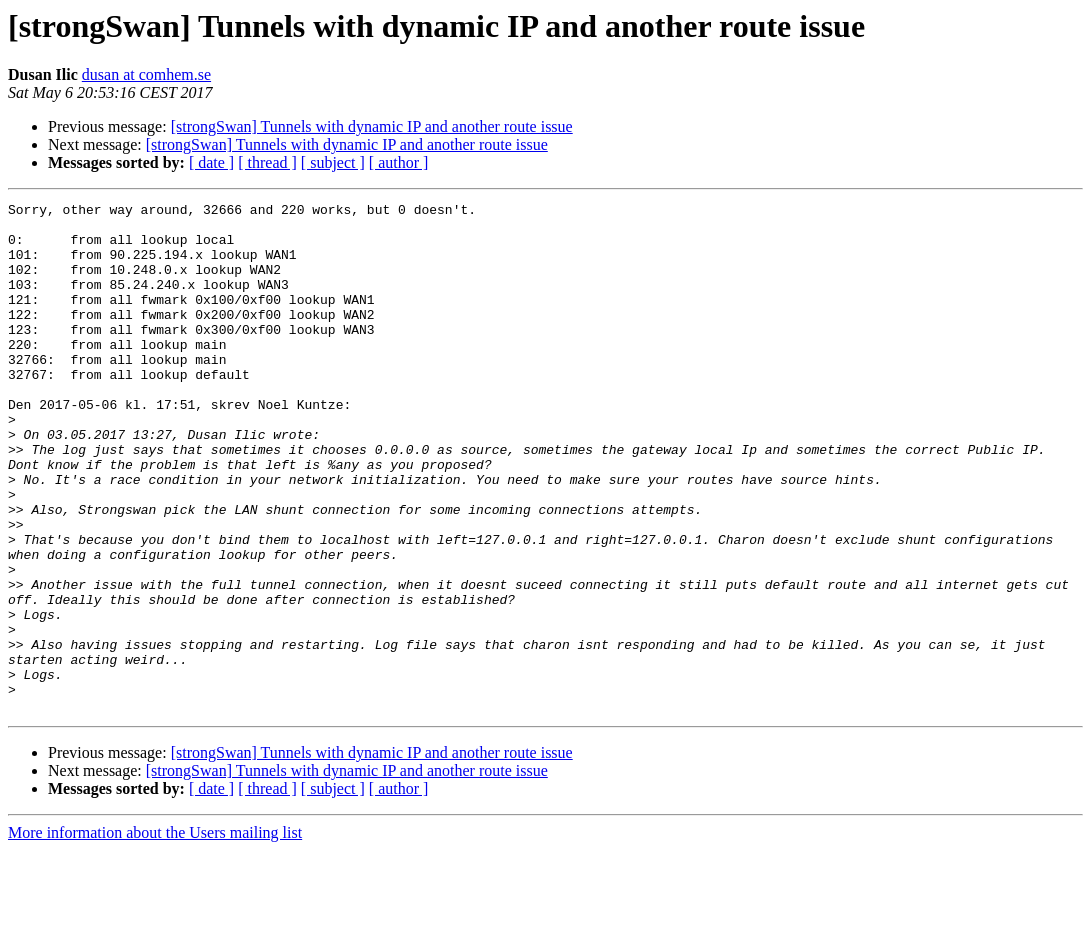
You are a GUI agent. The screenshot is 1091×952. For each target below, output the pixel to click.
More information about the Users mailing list (155, 934)
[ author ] (399, 162)
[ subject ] (333, 162)
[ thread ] (267, 162)
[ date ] (211, 162)
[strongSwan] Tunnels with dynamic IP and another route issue (372, 126)
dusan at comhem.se (146, 74)
